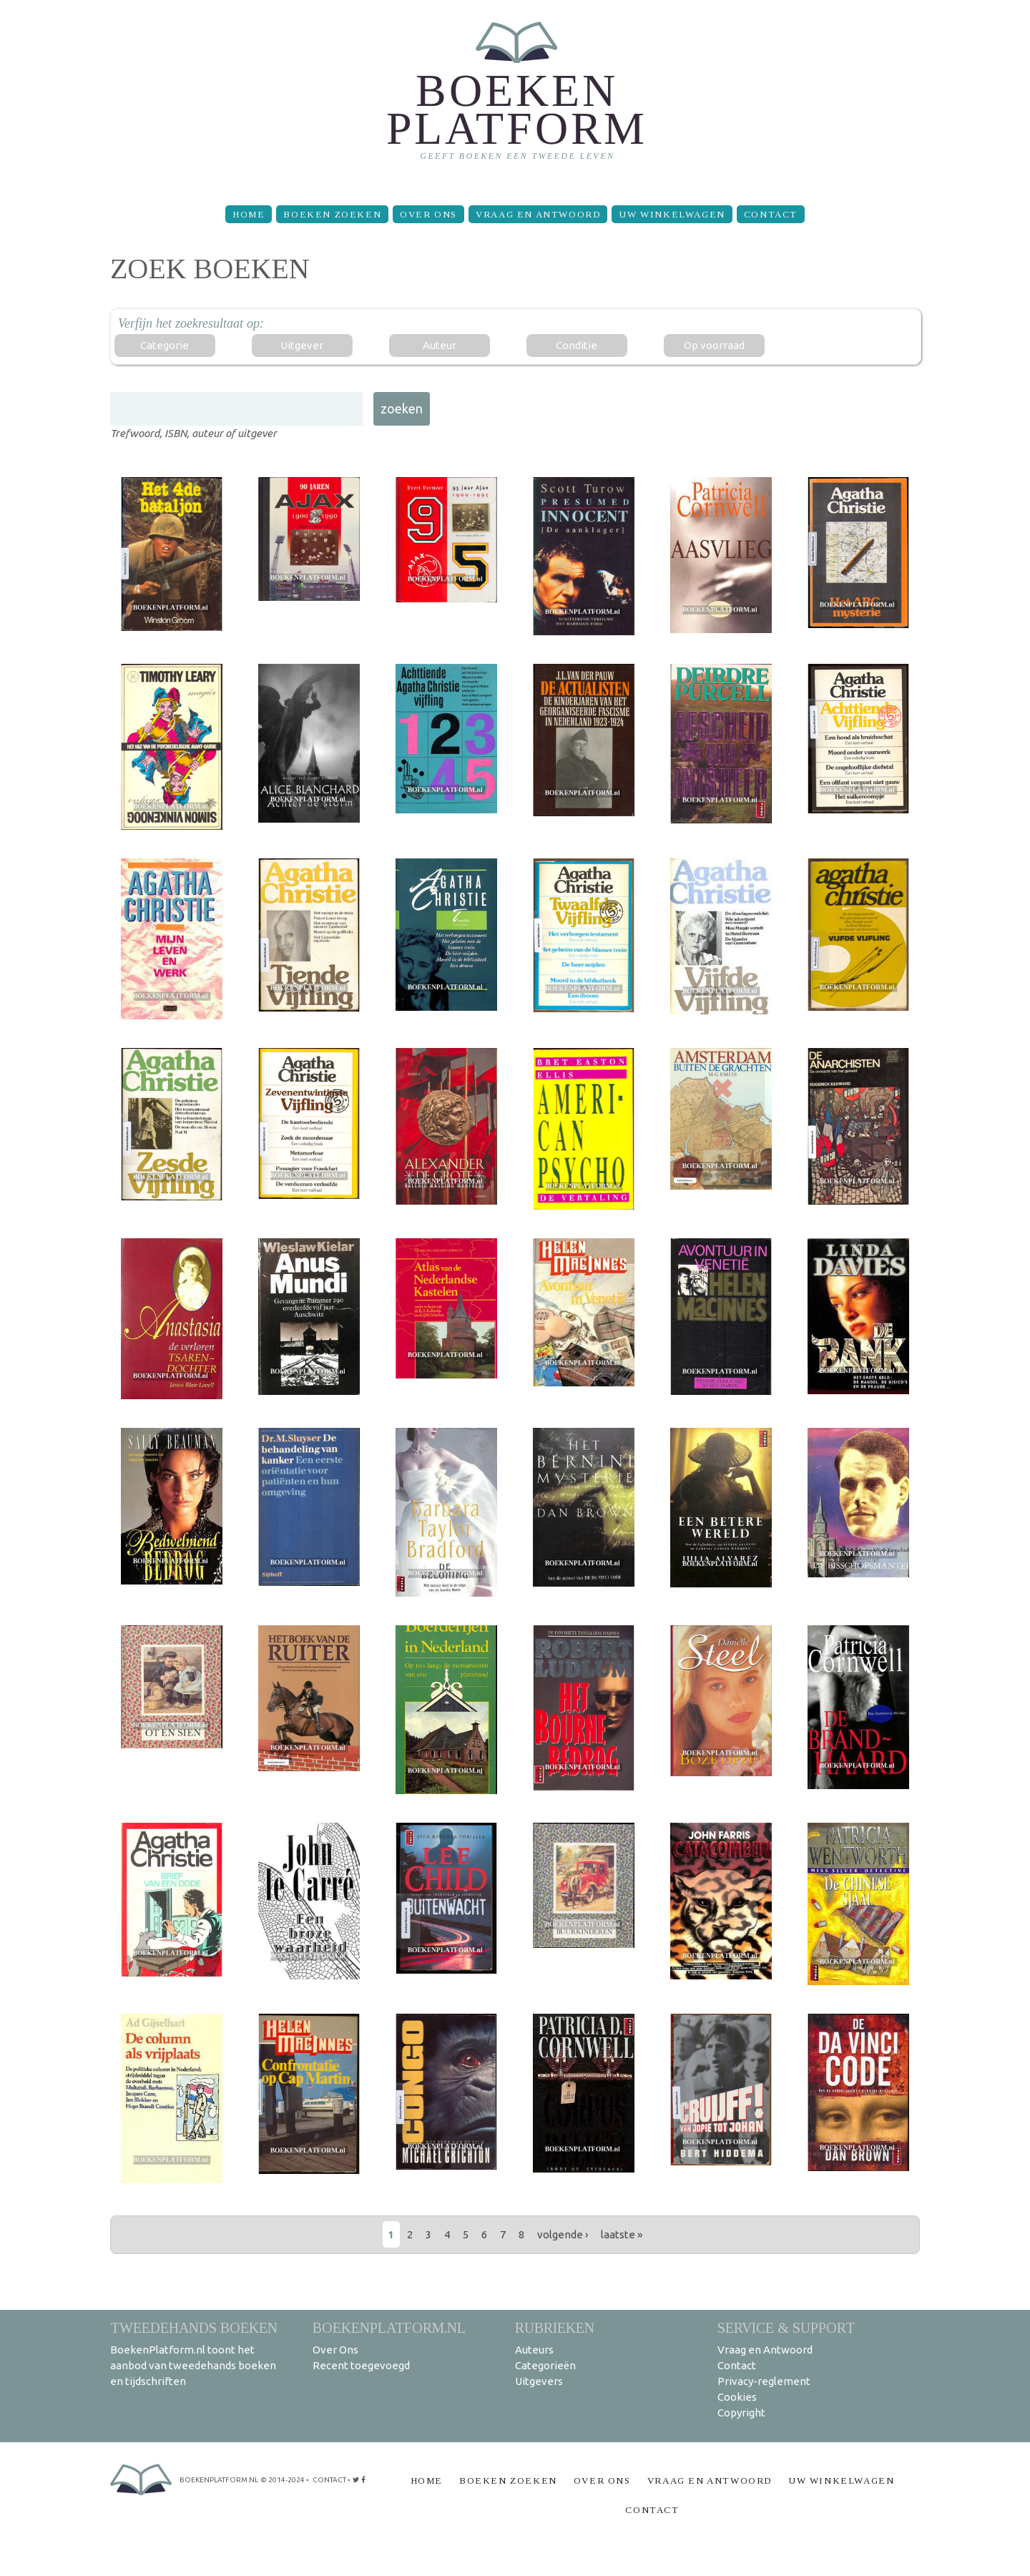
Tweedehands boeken (194, 2327)
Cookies (737, 2397)
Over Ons (428, 214)
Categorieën (545, 2365)
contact (329, 2480)
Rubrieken (554, 2327)
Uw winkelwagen (672, 214)
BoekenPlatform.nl (389, 2327)
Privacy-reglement (763, 2381)
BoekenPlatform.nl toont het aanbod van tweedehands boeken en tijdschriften (193, 2365)
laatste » (621, 2234)
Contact (771, 214)
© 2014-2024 (282, 2480)
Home (248, 214)
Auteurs (534, 2350)
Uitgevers (539, 2381)
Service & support (786, 2327)
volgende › (562, 2234)
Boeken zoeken (332, 214)
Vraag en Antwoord (538, 214)
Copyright (741, 2412)
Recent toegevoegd (361, 2365)
